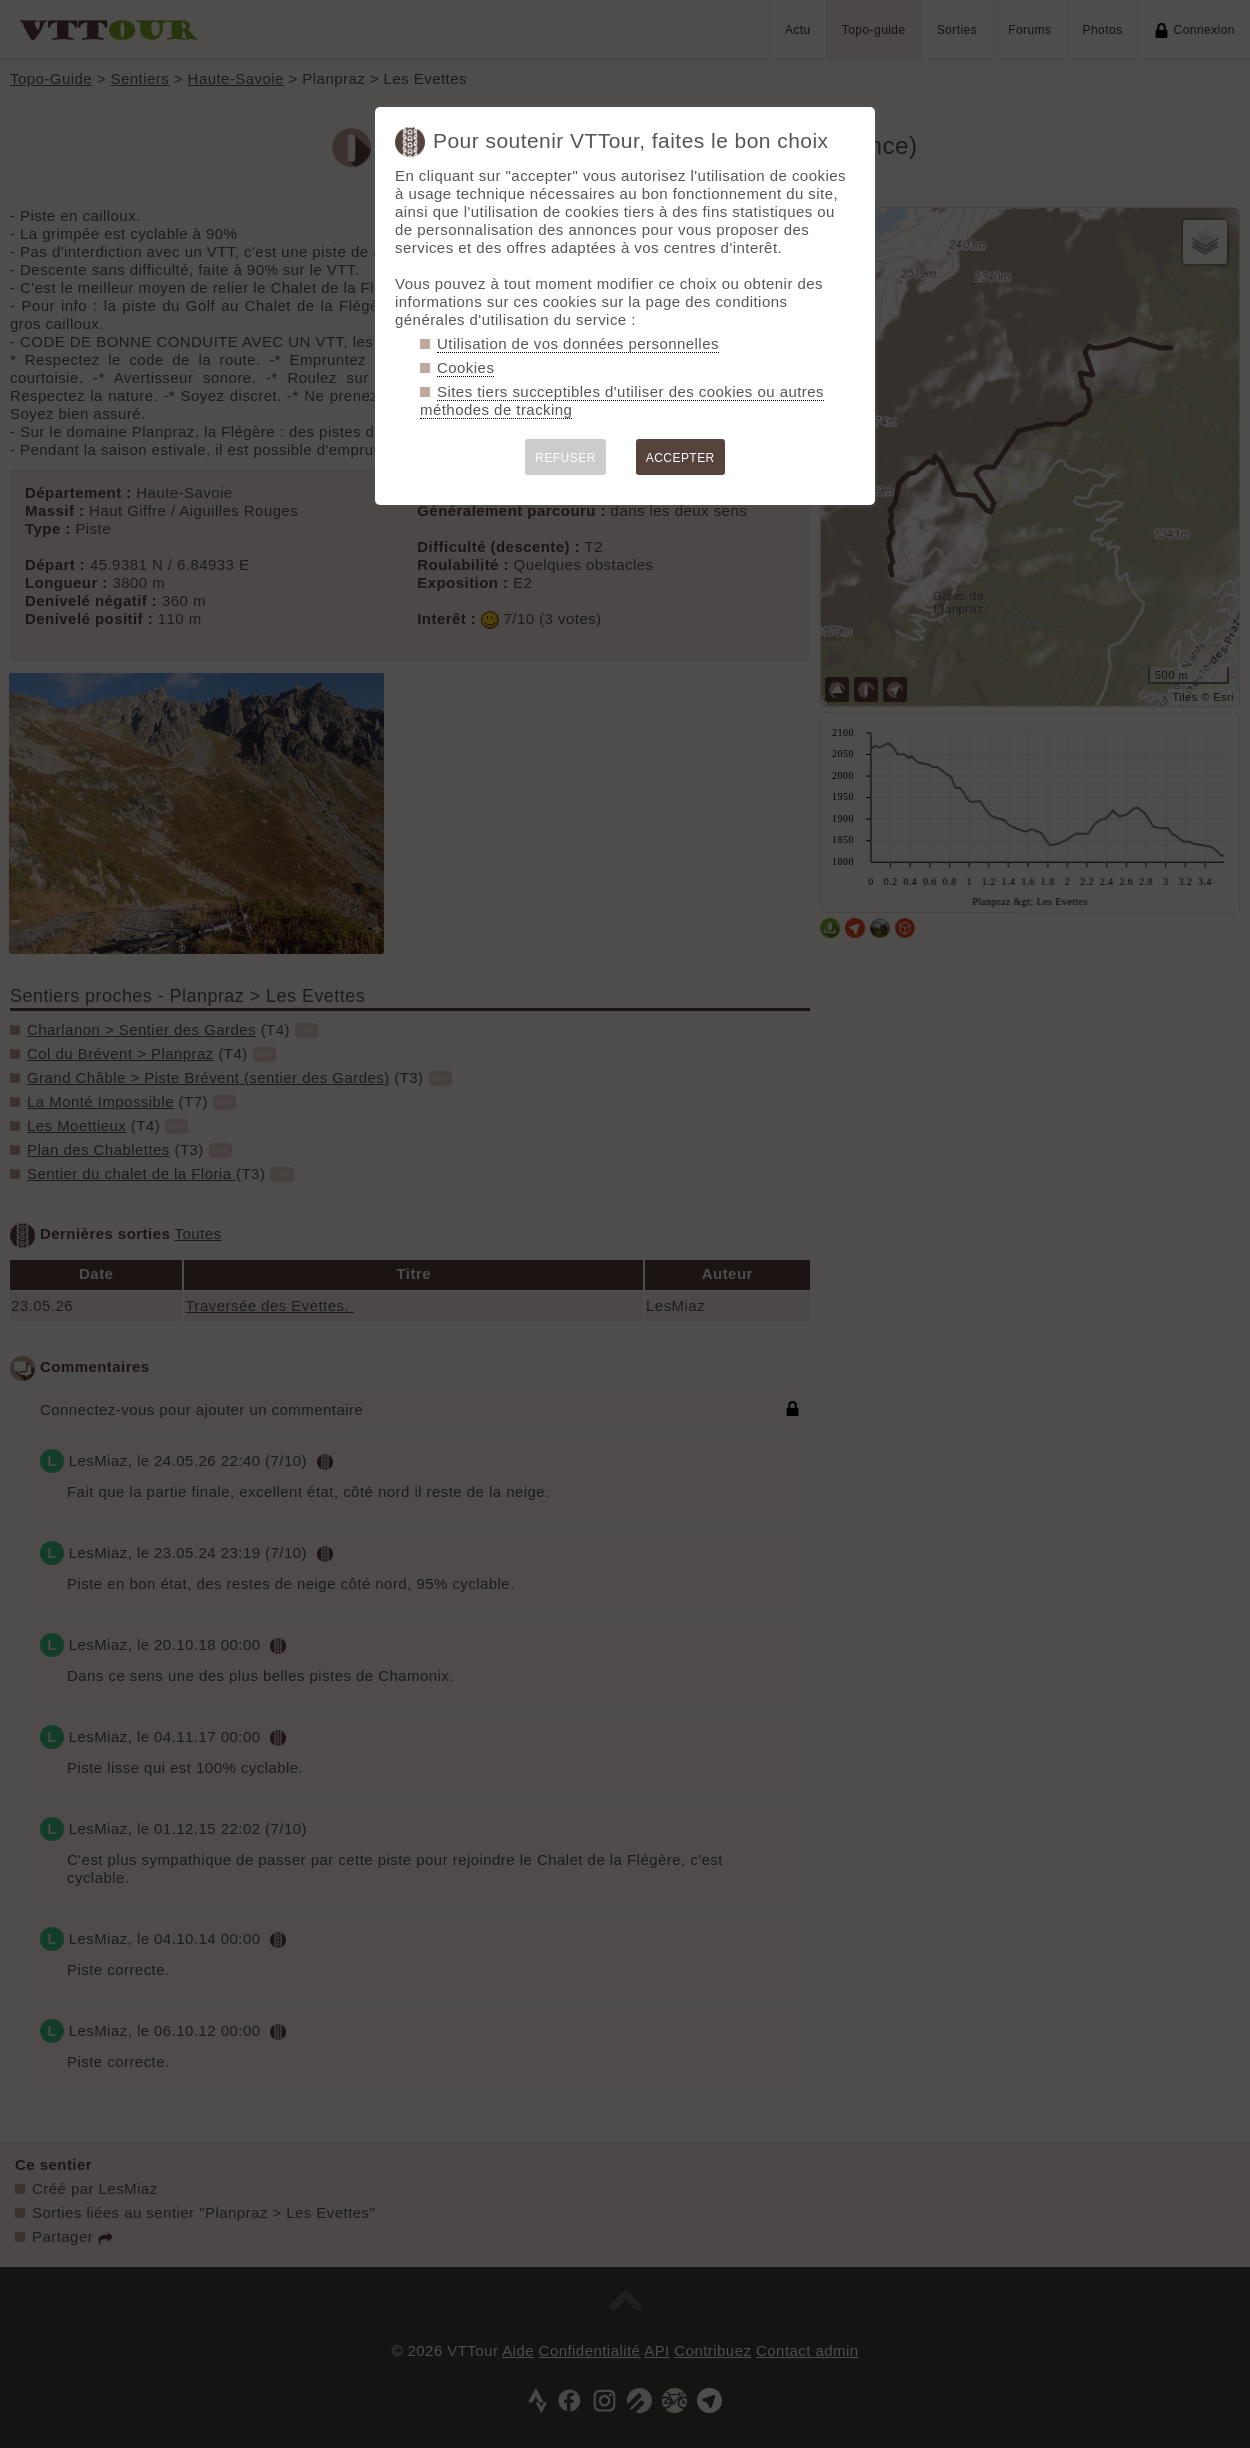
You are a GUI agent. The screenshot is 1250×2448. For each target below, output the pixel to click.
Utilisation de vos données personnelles (578, 343)
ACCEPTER (680, 458)
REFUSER (565, 458)
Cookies (465, 367)
